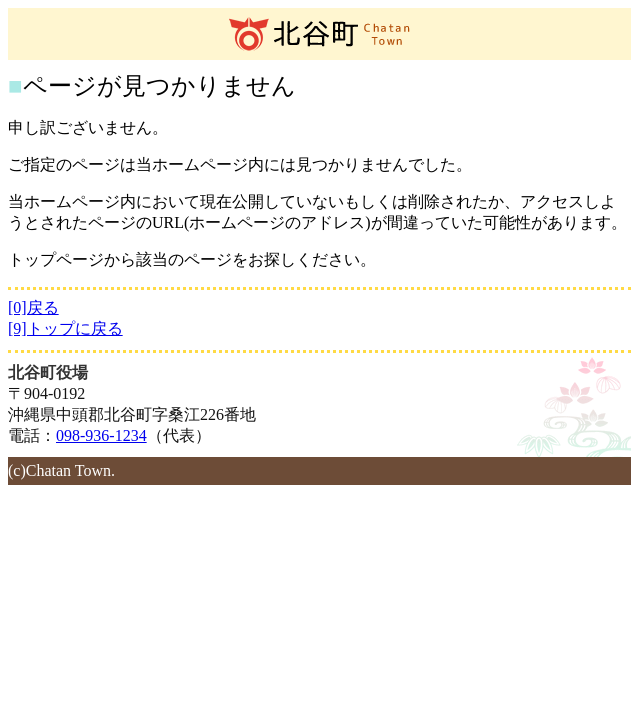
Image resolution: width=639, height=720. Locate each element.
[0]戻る (33, 307)
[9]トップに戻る (65, 328)
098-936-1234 (101, 435)
